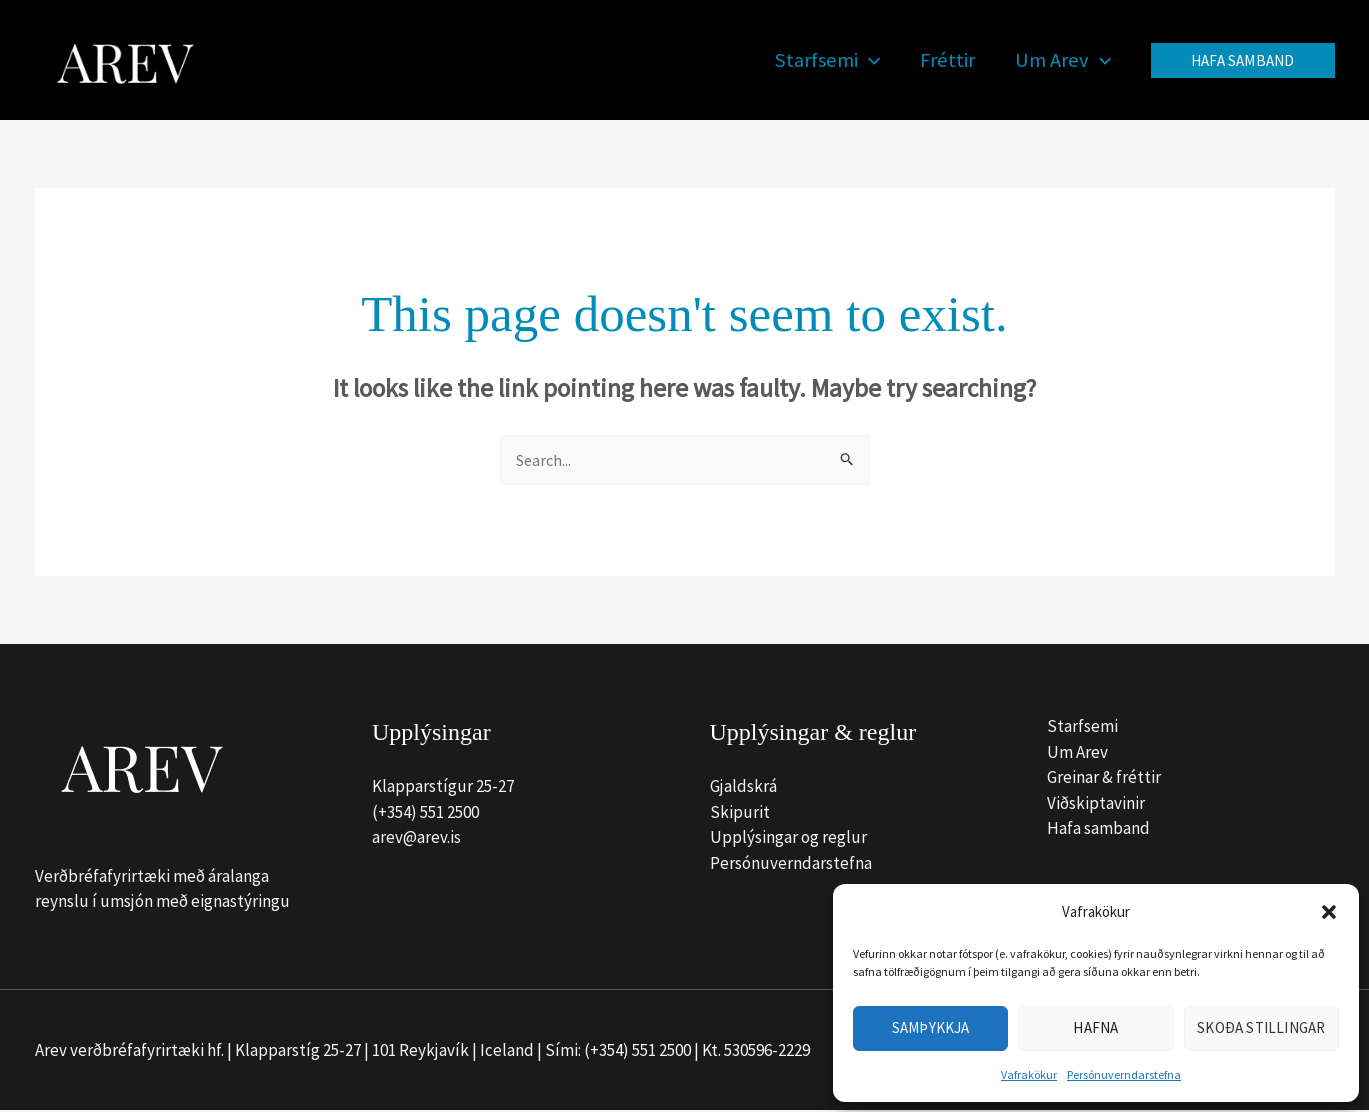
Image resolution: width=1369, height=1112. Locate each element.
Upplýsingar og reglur (788, 839)
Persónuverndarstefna (1124, 1074)
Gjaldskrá (743, 788)
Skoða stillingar (1261, 1027)
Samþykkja (931, 1027)
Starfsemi (1082, 728)
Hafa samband (1098, 830)
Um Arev (1077, 753)
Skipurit (740, 813)
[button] (1329, 912)
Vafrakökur (1029, 1074)
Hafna (1095, 1027)
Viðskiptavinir (1096, 804)
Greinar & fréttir (1104, 779)
